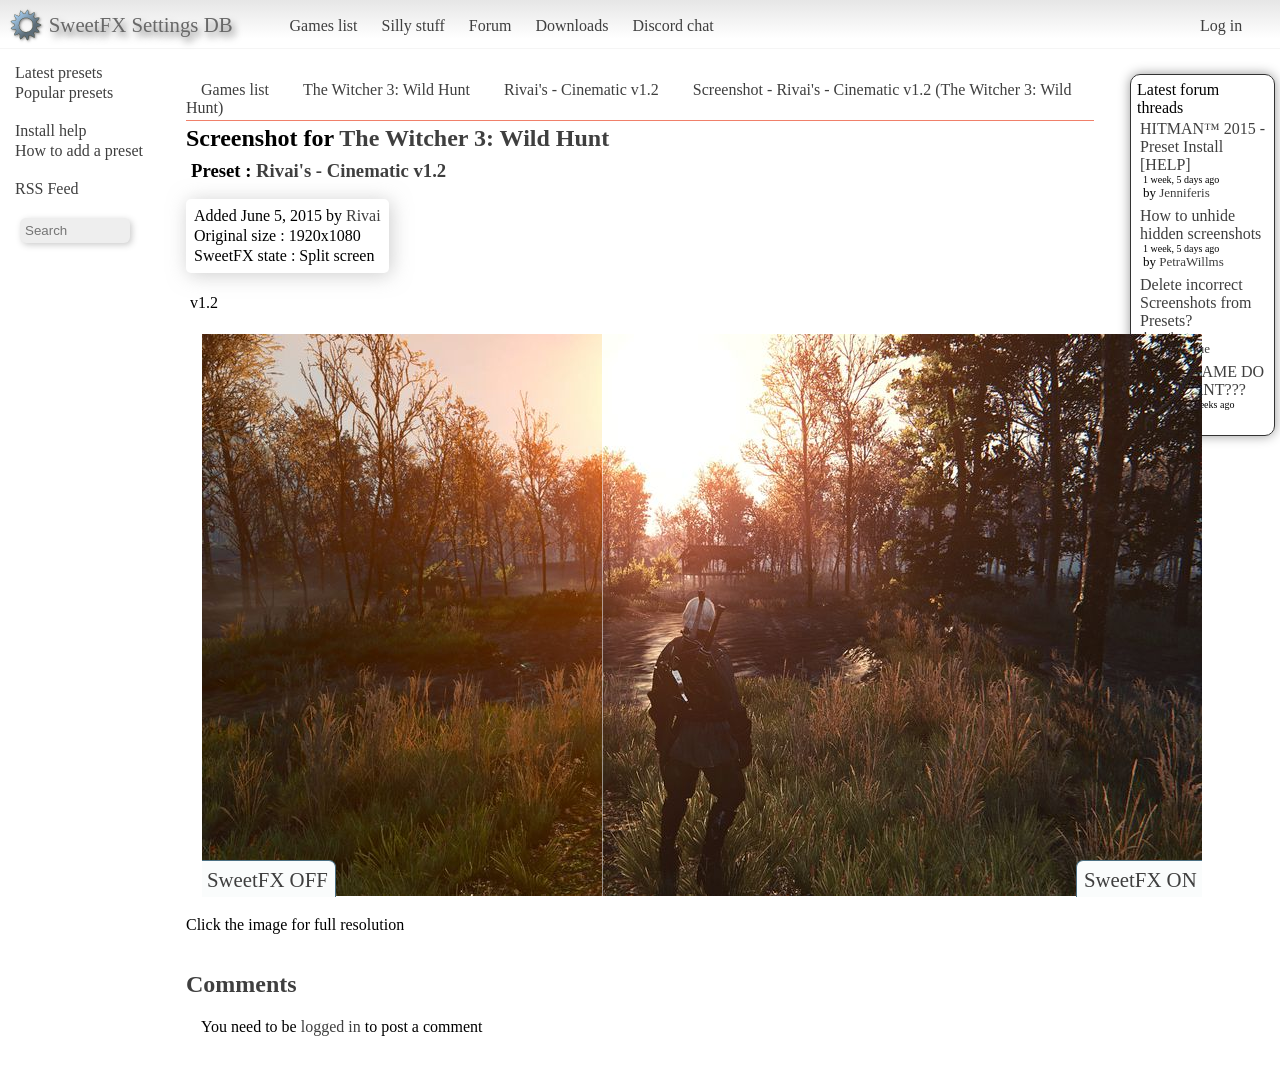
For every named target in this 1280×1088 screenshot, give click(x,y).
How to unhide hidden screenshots (1200, 224)
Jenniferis (1184, 192)
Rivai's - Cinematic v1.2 (581, 89)
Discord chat (672, 25)
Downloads (571, 25)
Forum (490, 25)
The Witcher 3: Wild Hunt (386, 89)
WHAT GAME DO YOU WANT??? (1202, 380)
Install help (51, 130)
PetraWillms (1191, 261)
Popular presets (64, 92)
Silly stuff (413, 25)
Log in (1221, 25)
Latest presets (59, 72)
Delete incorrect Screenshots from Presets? (1196, 302)
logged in (331, 1026)
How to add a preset (79, 150)
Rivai (363, 215)
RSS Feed (47, 188)
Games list (324, 25)
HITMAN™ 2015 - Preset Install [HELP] (1202, 146)
